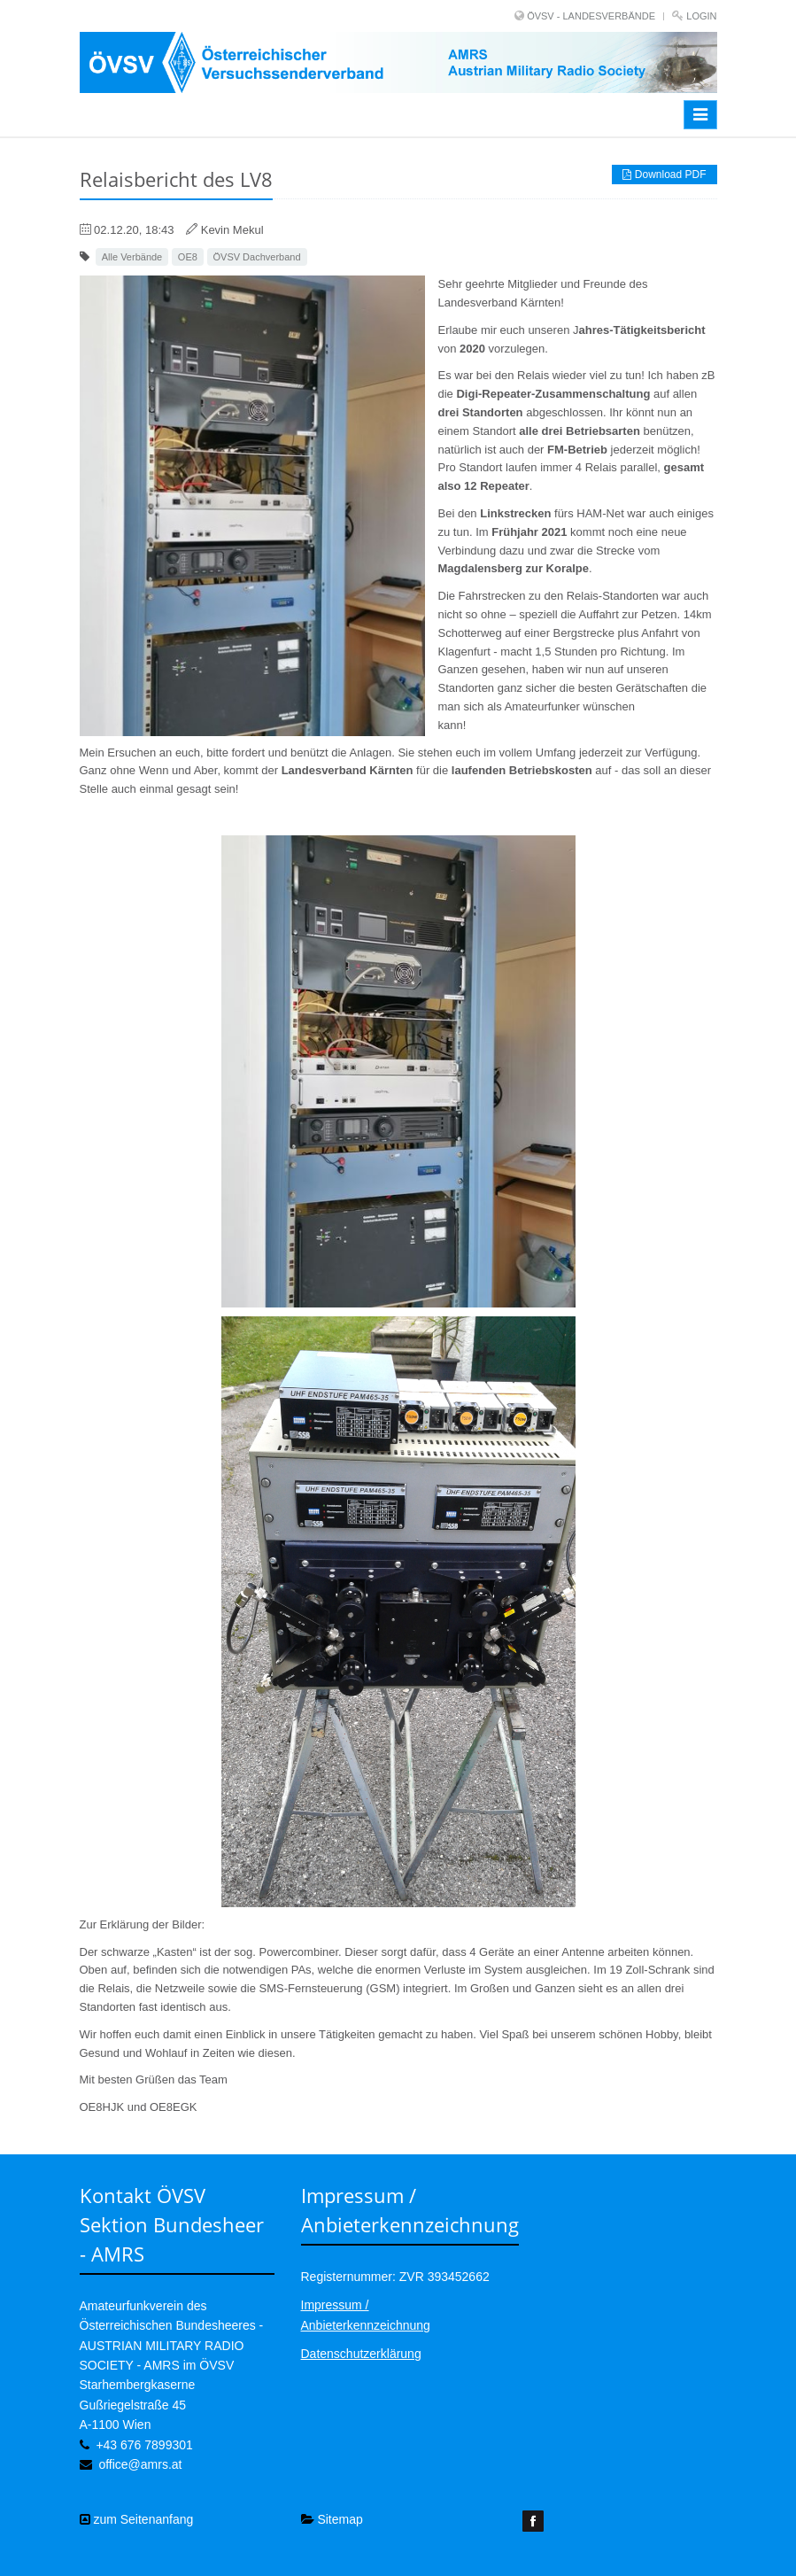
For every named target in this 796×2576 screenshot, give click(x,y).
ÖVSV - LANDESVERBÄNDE (591, 16)
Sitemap (332, 2519)
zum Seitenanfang (137, 2519)
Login (701, 16)
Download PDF (664, 174)
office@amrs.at (140, 2464)
